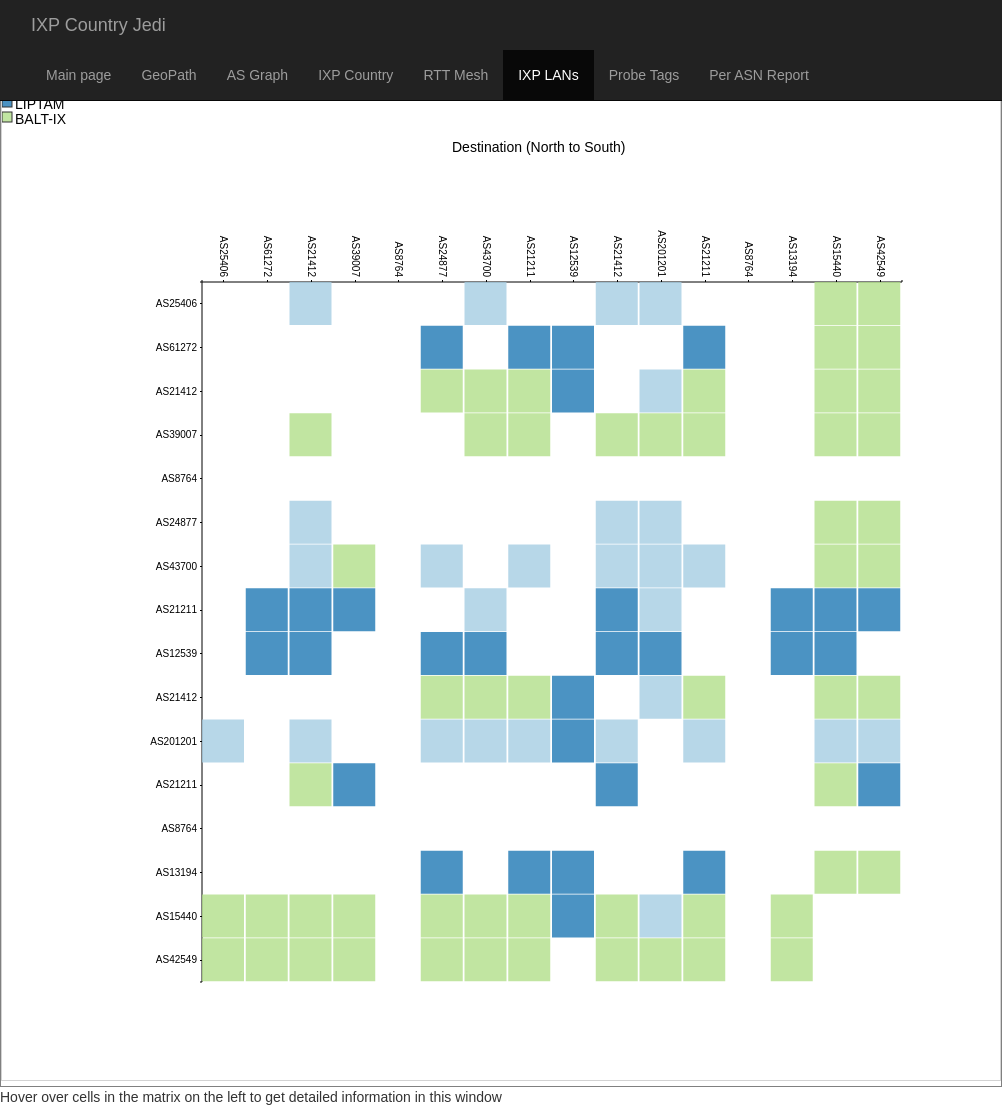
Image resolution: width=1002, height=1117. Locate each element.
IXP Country (355, 75)
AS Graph (257, 75)
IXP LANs (548, 75)
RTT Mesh (455, 75)
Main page (78, 75)
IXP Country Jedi (98, 25)
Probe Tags (644, 75)
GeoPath (168, 75)
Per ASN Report (759, 75)
